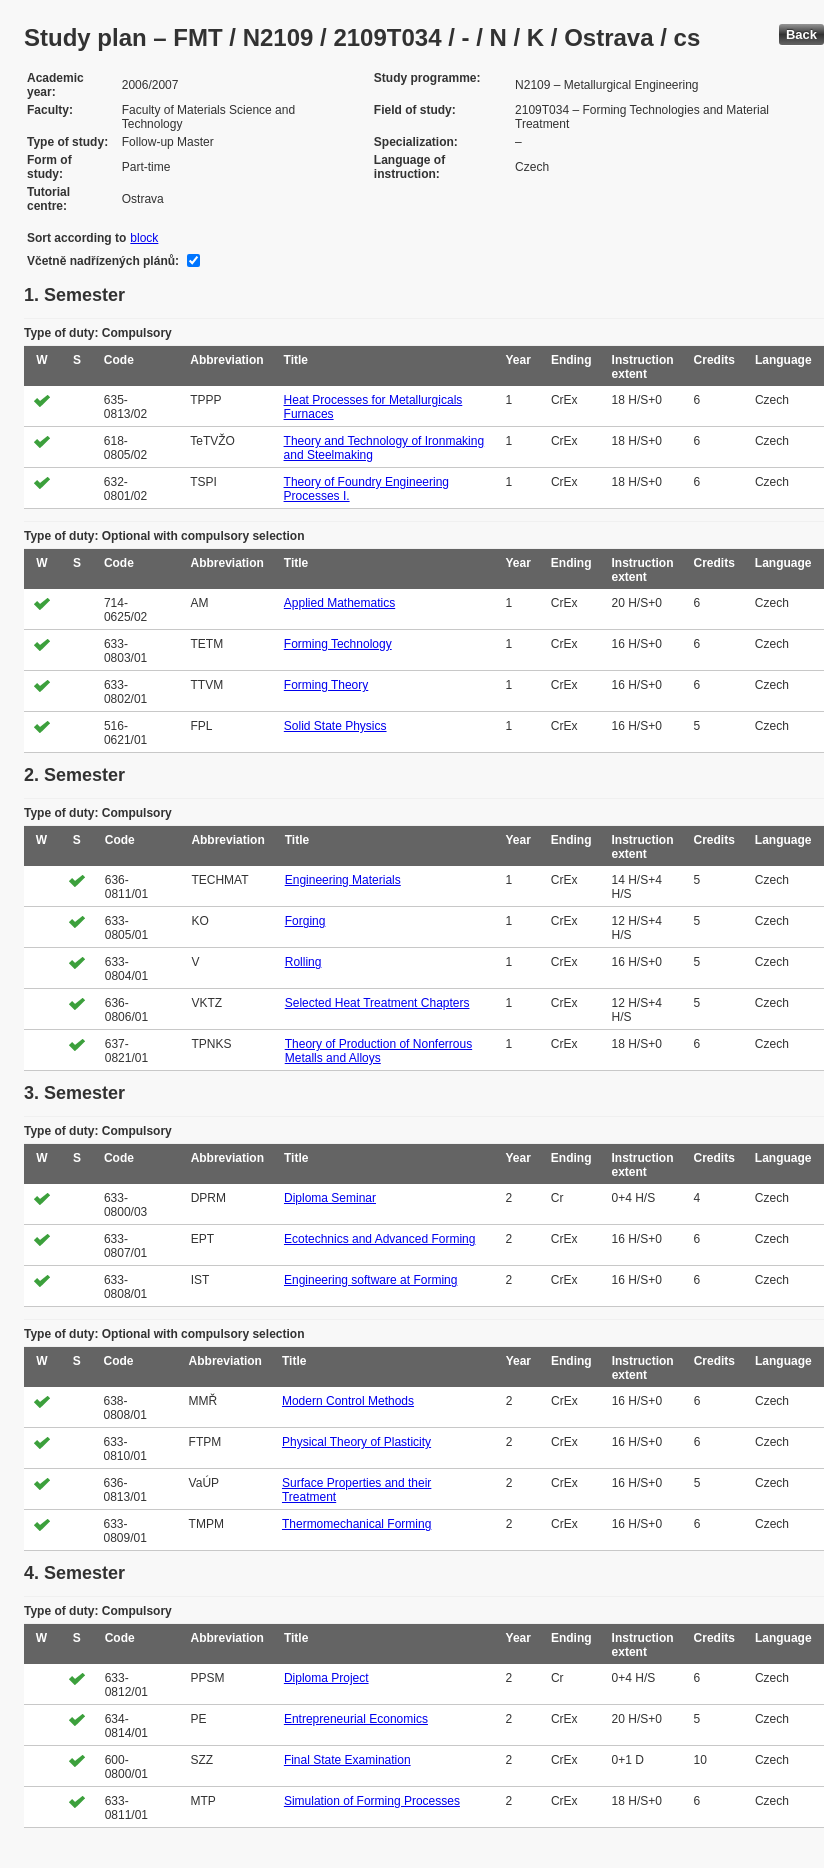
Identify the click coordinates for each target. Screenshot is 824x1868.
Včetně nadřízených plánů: (103, 261)
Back (801, 34)
